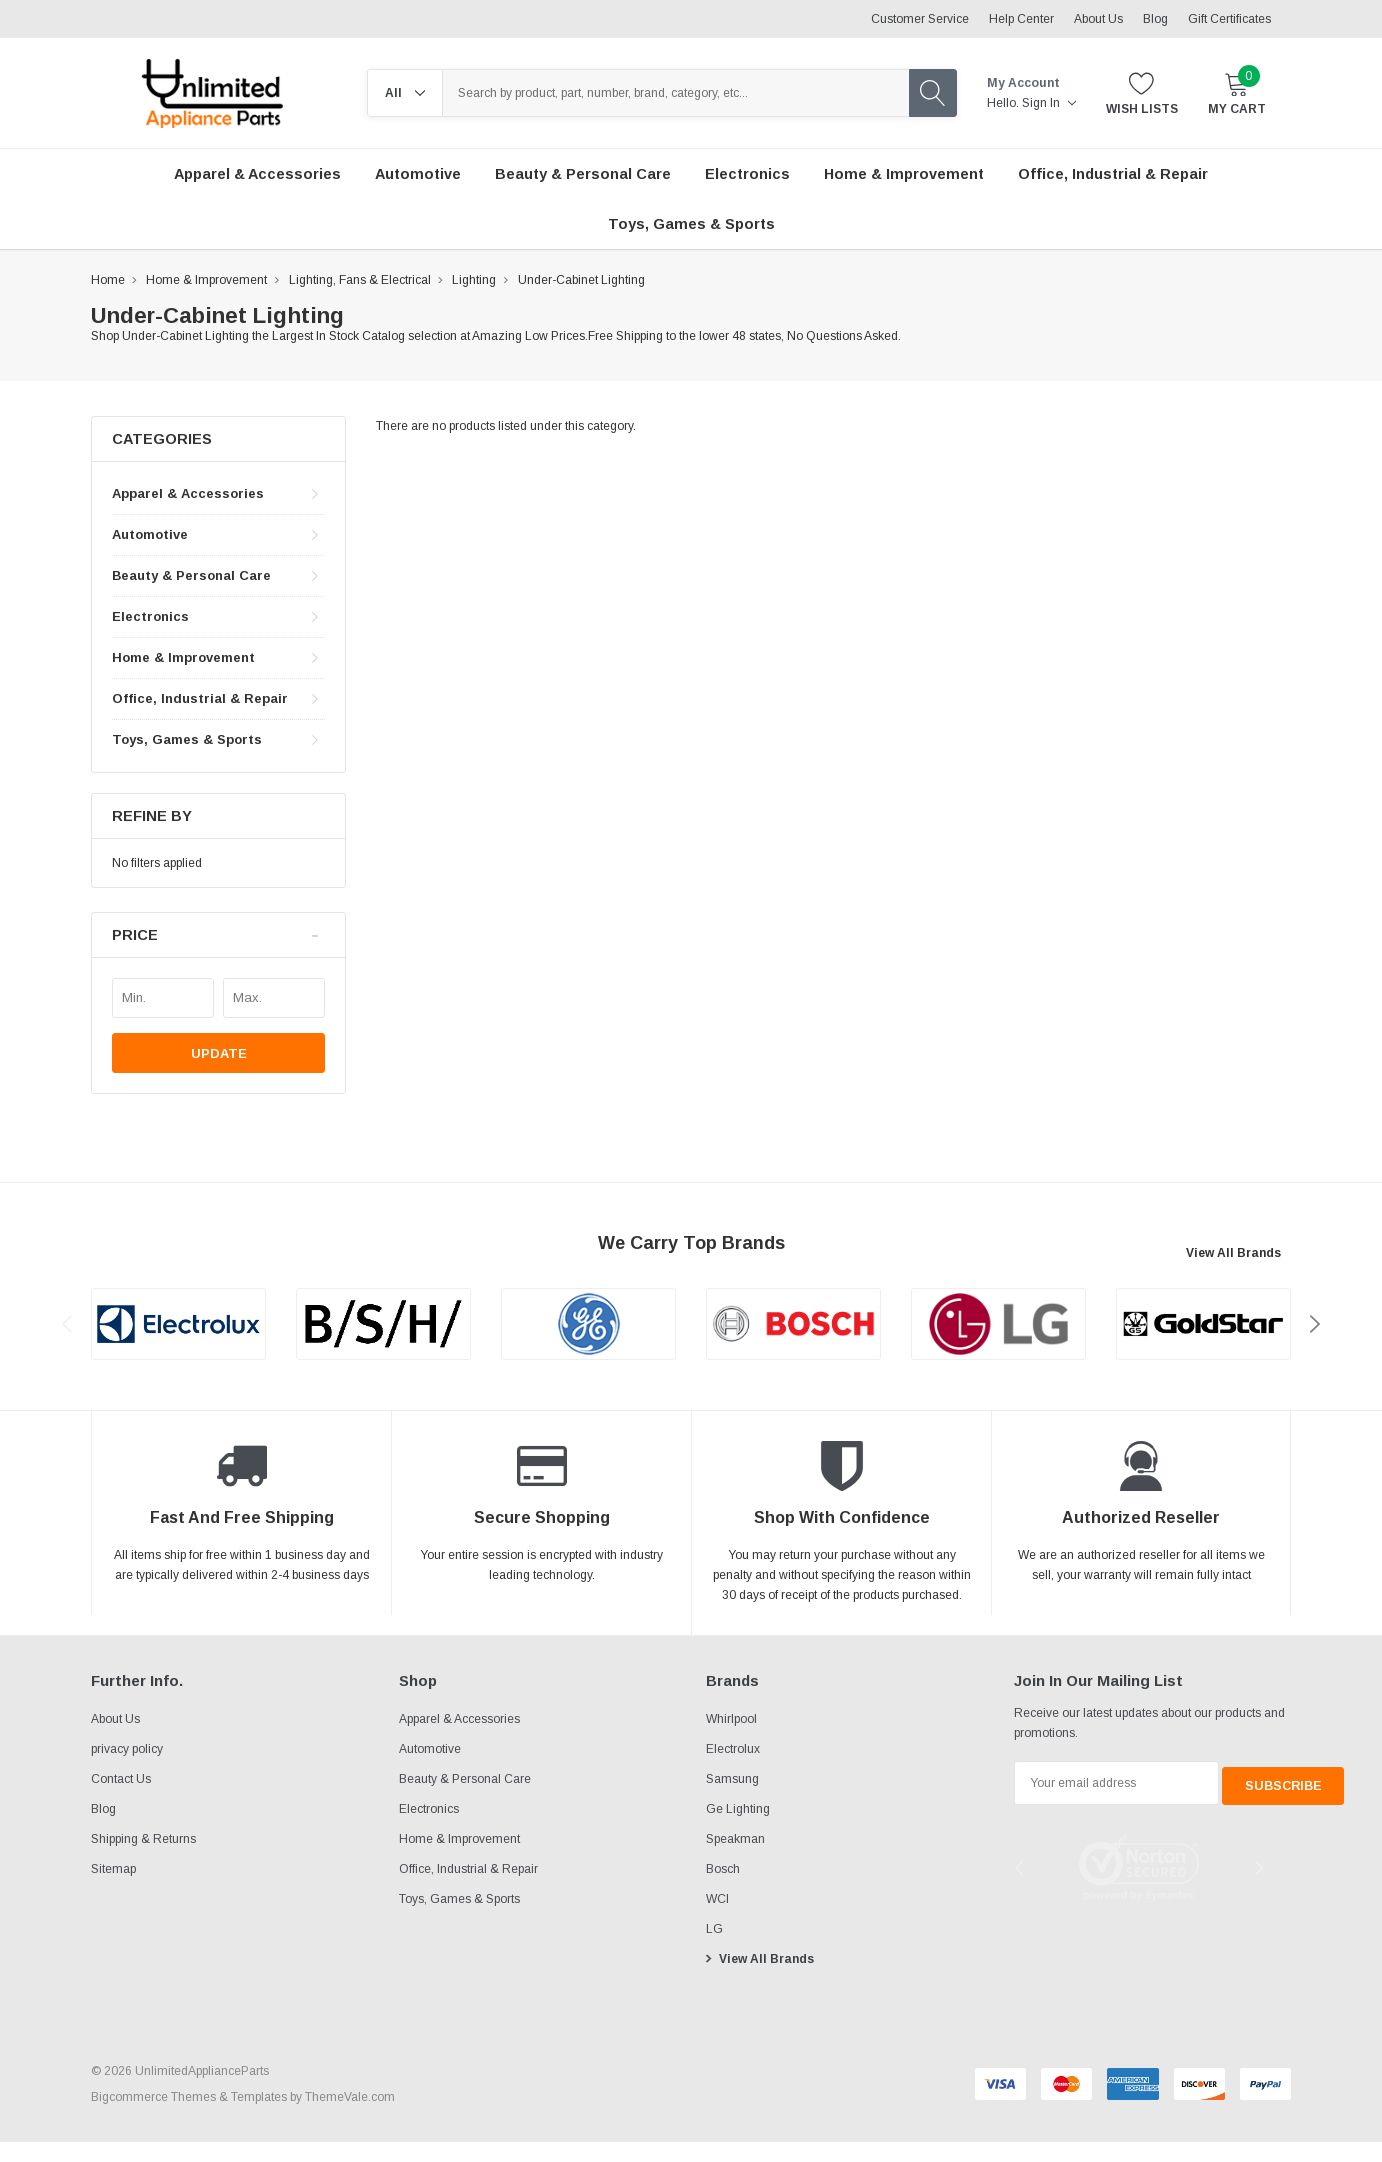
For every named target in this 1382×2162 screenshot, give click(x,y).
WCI (717, 1899)
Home (108, 280)
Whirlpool (731, 1719)
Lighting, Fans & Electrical (360, 280)
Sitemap (113, 1869)
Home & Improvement (206, 280)
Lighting (474, 280)
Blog (1155, 19)
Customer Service (920, 19)
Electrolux (733, 1749)
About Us (1098, 19)
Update (219, 1053)
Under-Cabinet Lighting (581, 280)
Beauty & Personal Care (191, 575)
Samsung (732, 1779)
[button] (218, 935)
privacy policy (127, 1749)
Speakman (735, 1839)
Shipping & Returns (143, 1839)
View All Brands (1233, 1253)
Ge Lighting (738, 1809)
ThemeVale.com (350, 2097)
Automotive (150, 534)
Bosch (723, 1869)
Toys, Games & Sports (187, 739)
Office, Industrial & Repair (200, 698)
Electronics (150, 616)
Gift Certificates (1229, 19)
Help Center (1021, 19)
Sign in (1049, 103)
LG (714, 1929)
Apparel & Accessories (188, 493)
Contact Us (121, 1779)
